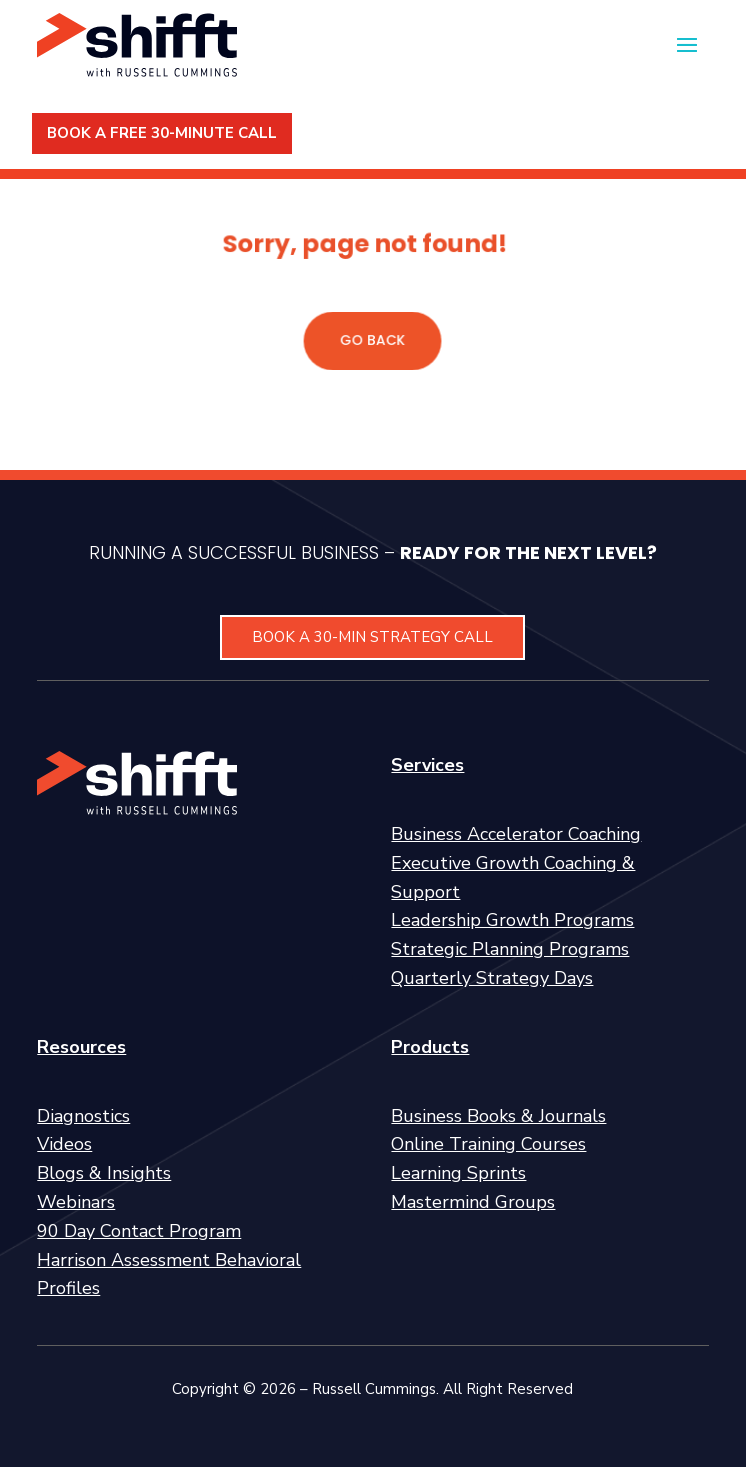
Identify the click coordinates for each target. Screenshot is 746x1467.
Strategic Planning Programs (510, 949)
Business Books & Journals (498, 1116)
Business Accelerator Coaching (516, 834)
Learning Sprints (458, 1173)
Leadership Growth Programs (512, 920)
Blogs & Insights (104, 1173)
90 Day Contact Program (139, 1231)
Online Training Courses (488, 1144)
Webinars (76, 1202)
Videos (64, 1144)
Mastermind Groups (473, 1202)
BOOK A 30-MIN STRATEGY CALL (372, 637)
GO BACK (373, 339)
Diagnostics (83, 1116)
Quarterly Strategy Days (492, 978)
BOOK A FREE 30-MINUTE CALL (162, 133)
